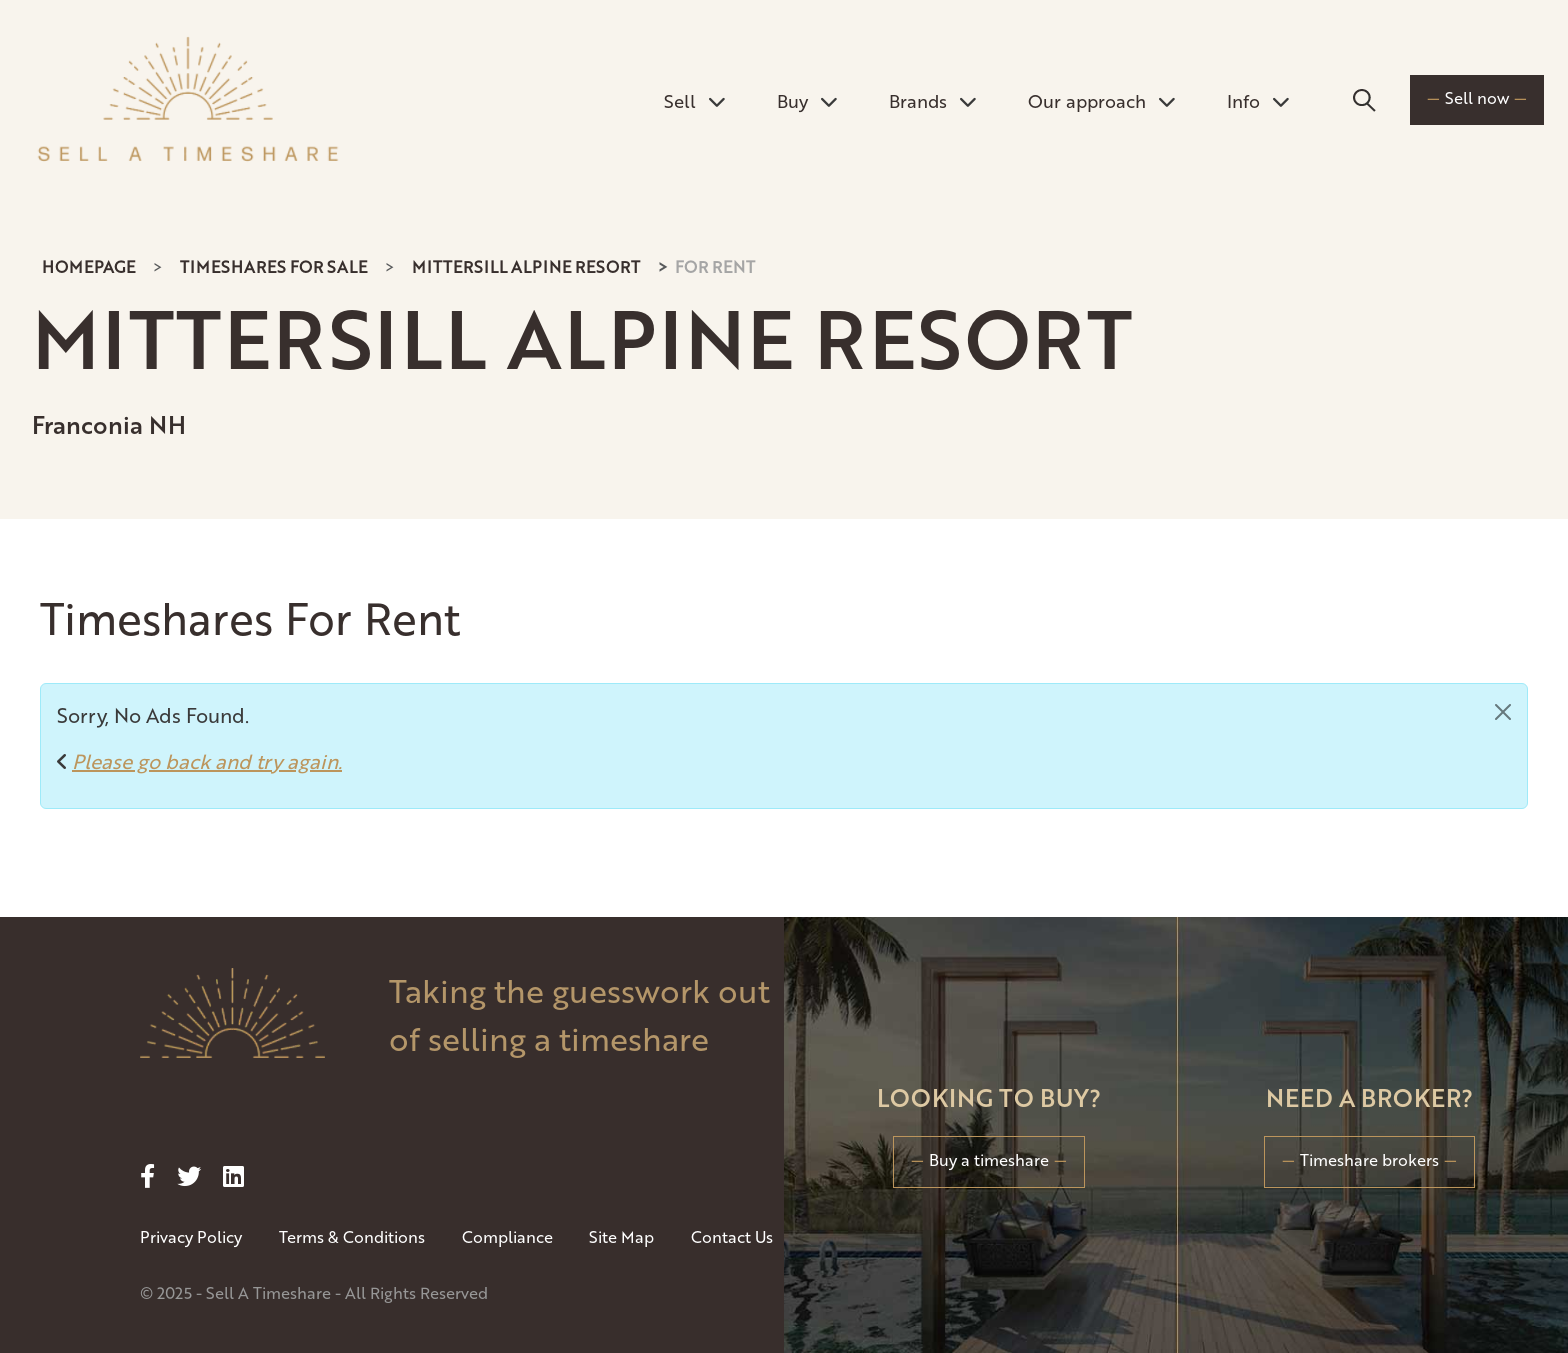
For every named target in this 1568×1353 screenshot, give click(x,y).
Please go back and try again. (207, 760)
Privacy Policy (191, 1236)
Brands (932, 100)
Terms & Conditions (352, 1236)
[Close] (1503, 712)
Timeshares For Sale (273, 266)
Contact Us (732, 1236)
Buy (807, 100)
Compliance (507, 1236)
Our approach (1101, 100)
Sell (694, 100)
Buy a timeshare (989, 1159)
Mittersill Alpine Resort (526, 266)
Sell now (1477, 97)
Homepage (88, 266)
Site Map (621, 1236)
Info (1258, 100)
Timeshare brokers (1369, 1159)
